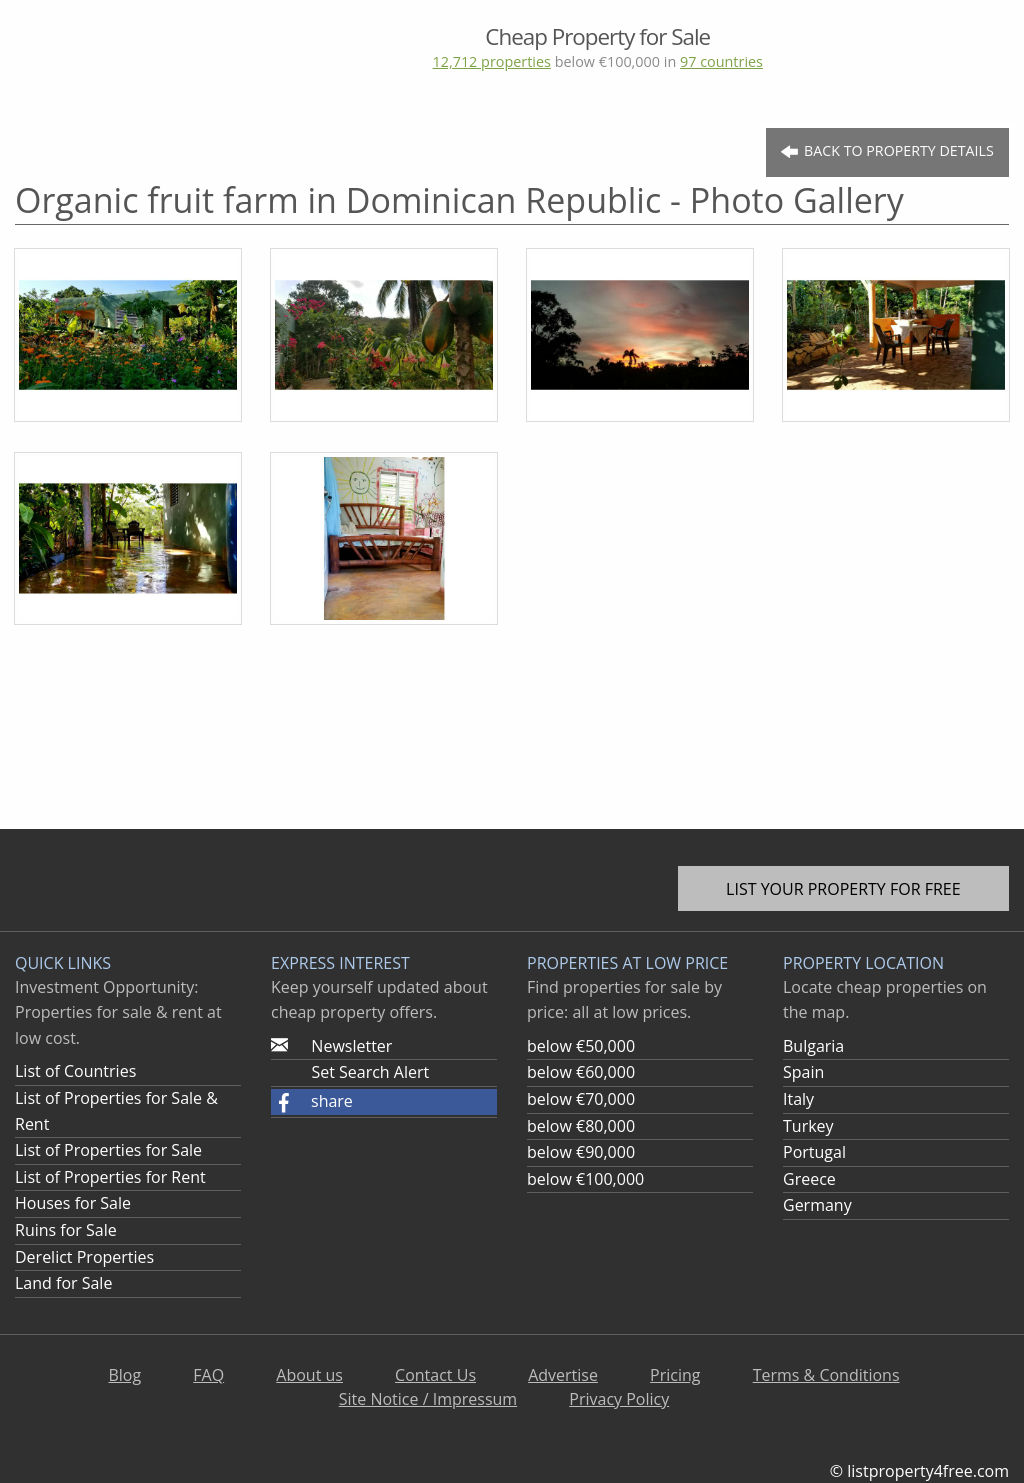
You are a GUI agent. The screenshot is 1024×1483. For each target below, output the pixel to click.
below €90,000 (581, 1152)
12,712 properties (491, 61)
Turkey (808, 1126)
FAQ (208, 1375)
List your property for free (843, 889)
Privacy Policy (619, 1399)
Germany (817, 1205)
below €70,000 (581, 1099)
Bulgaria (813, 1046)
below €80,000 (581, 1126)
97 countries (721, 61)
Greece (809, 1179)
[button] (384, 1102)
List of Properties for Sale (108, 1150)
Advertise (563, 1375)
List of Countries (75, 1071)
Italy (798, 1099)
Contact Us (435, 1375)
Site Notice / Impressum (428, 1399)
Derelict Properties (84, 1257)
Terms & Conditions (826, 1375)
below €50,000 (581, 1046)
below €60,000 (581, 1072)
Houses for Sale (73, 1203)
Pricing (675, 1375)
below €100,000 (585, 1179)
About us (309, 1375)
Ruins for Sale (66, 1230)
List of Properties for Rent (110, 1177)
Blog (124, 1375)
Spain (803, 1072)
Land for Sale (63, 1283)
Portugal (814, 1152)
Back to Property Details (887, 151)
